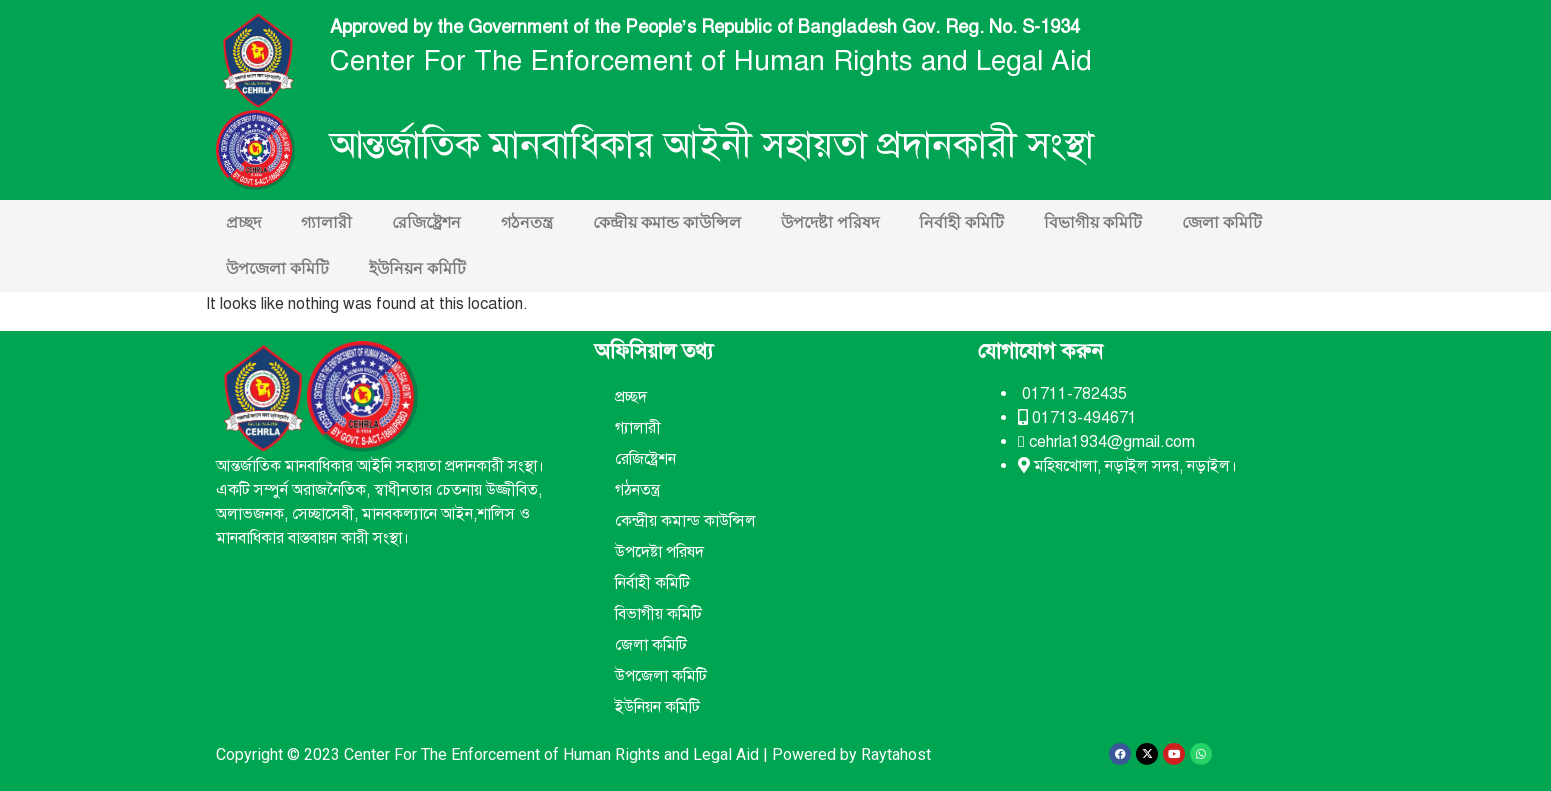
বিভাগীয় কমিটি (1093, 222)
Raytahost (896, 754)
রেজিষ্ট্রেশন (426, 222)
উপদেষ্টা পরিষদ (830, 222)
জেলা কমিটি (1222, 222)
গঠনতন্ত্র (527, 222)
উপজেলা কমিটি (277, 268)
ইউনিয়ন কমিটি (417, 268)
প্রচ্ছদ (243, 222)
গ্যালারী (326, 222)
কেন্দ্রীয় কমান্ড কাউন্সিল (667, 222)
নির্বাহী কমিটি (961, 222)
